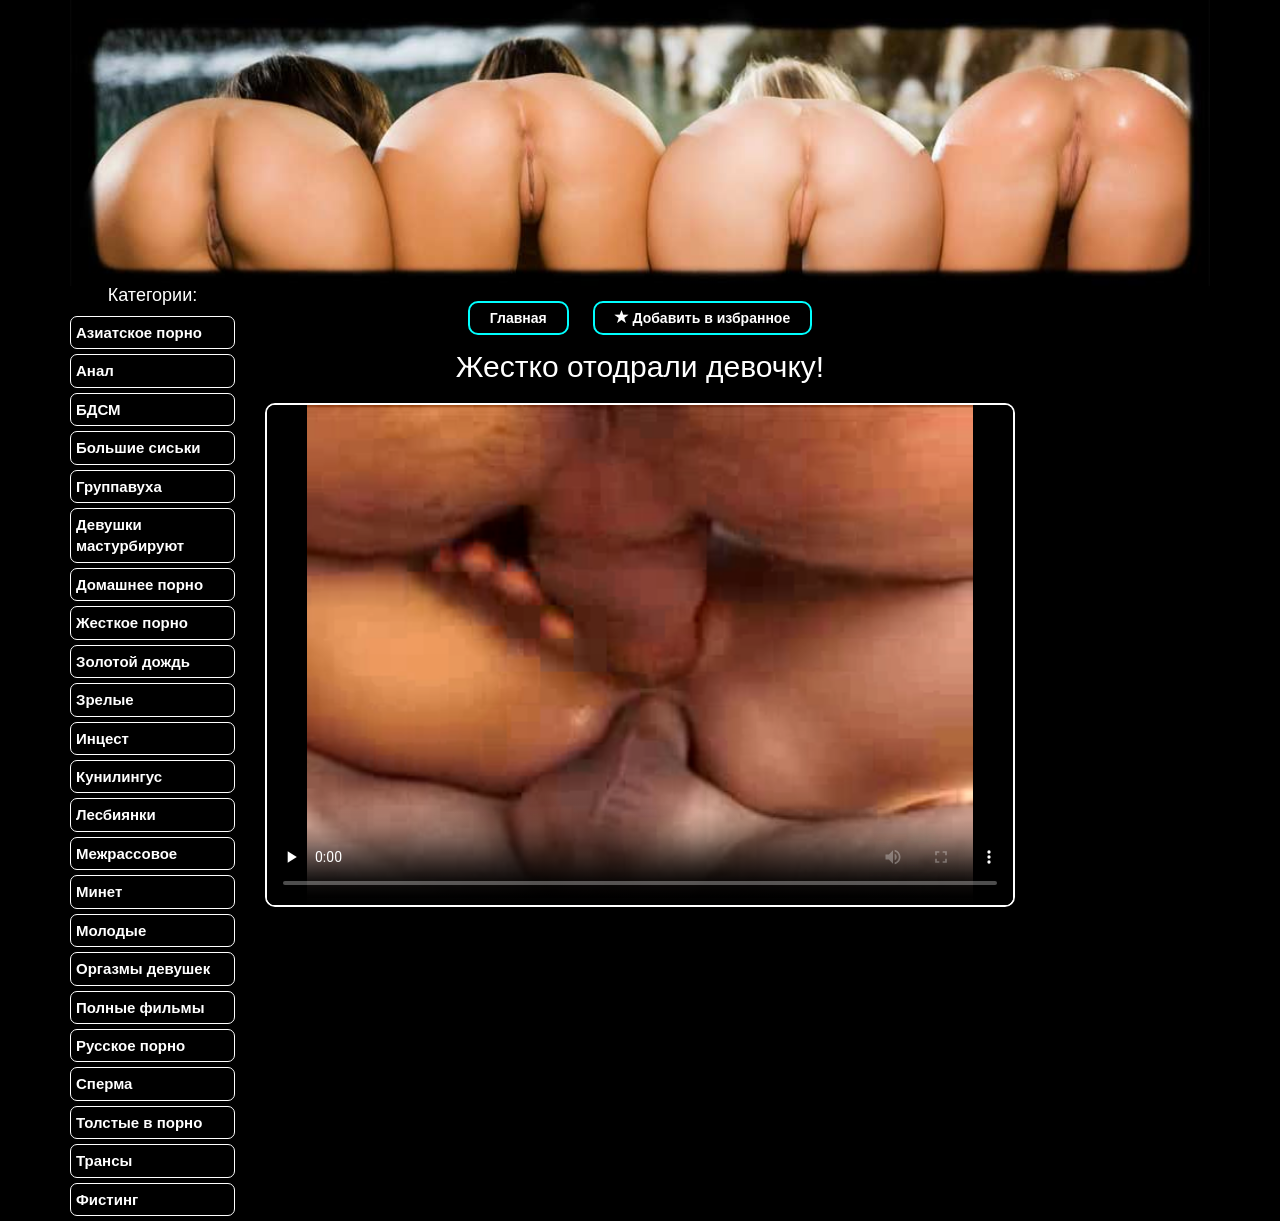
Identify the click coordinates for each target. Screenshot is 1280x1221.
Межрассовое (126, 853)
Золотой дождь (133, 661)
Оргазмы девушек (143, 968)
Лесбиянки (116, 814)
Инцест (102, 738)
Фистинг (107, 1199)
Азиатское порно (139, 332)
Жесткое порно (132, 622)
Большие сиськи (138, 447)
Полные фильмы (140, 1007)
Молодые (111, 930)
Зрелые (105, 699)
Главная (518, 318)
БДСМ (98, 409)
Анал (95, 370)
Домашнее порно (139, 584)
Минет (99, 891)
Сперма (104, 1083)
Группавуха (119, 486)
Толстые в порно (139, 1122)
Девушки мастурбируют (130, 535)
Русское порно (130, 1045)
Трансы (104, 1160)
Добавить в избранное (703, 318)
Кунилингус (119, 776)
